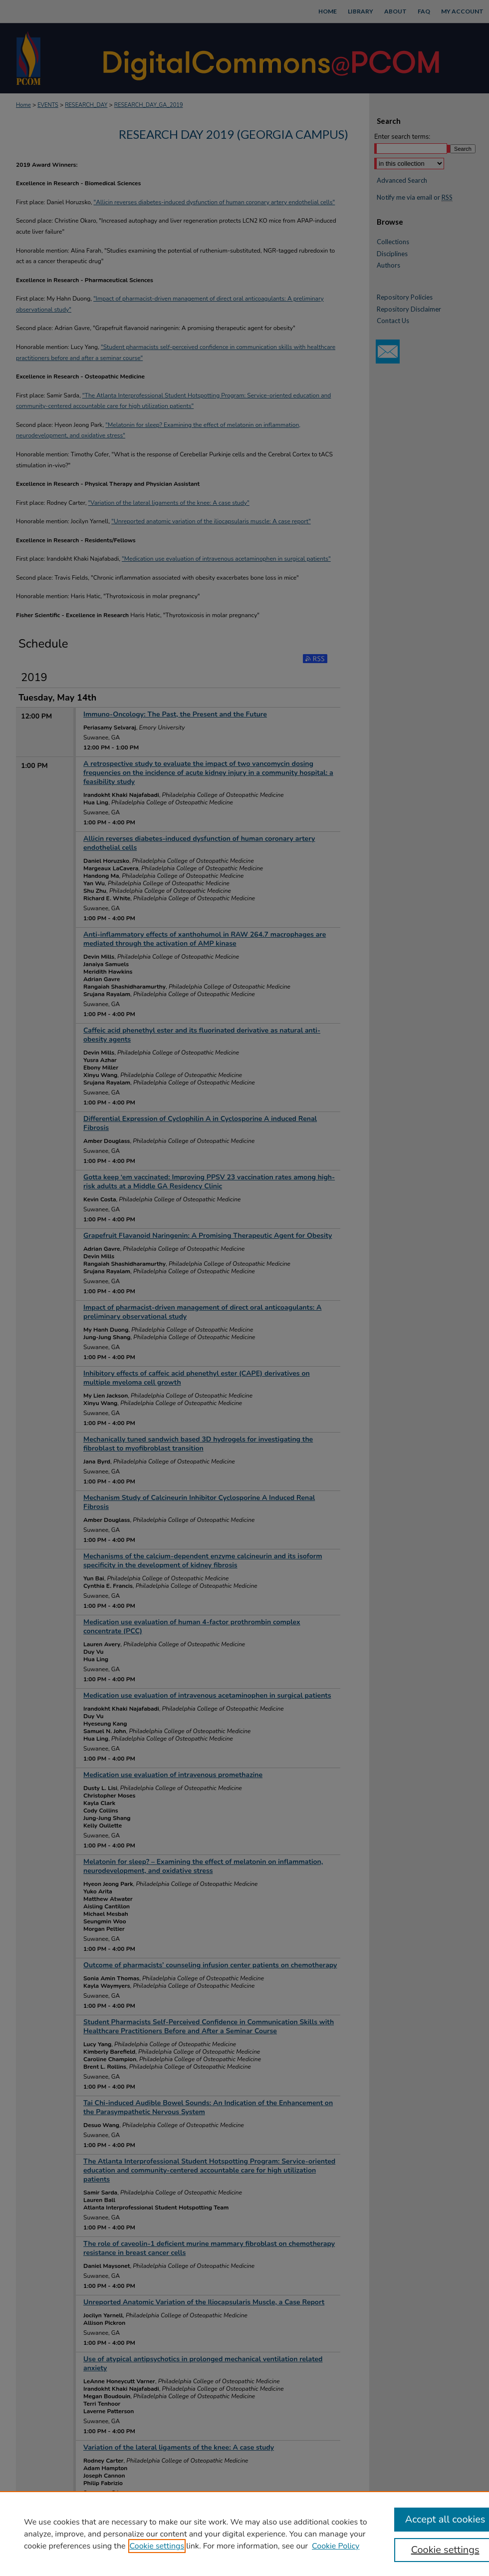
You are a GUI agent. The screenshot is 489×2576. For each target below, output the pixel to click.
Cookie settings (157, 2546)
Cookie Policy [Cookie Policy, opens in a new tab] (335, 2546)
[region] (244, 2533)
